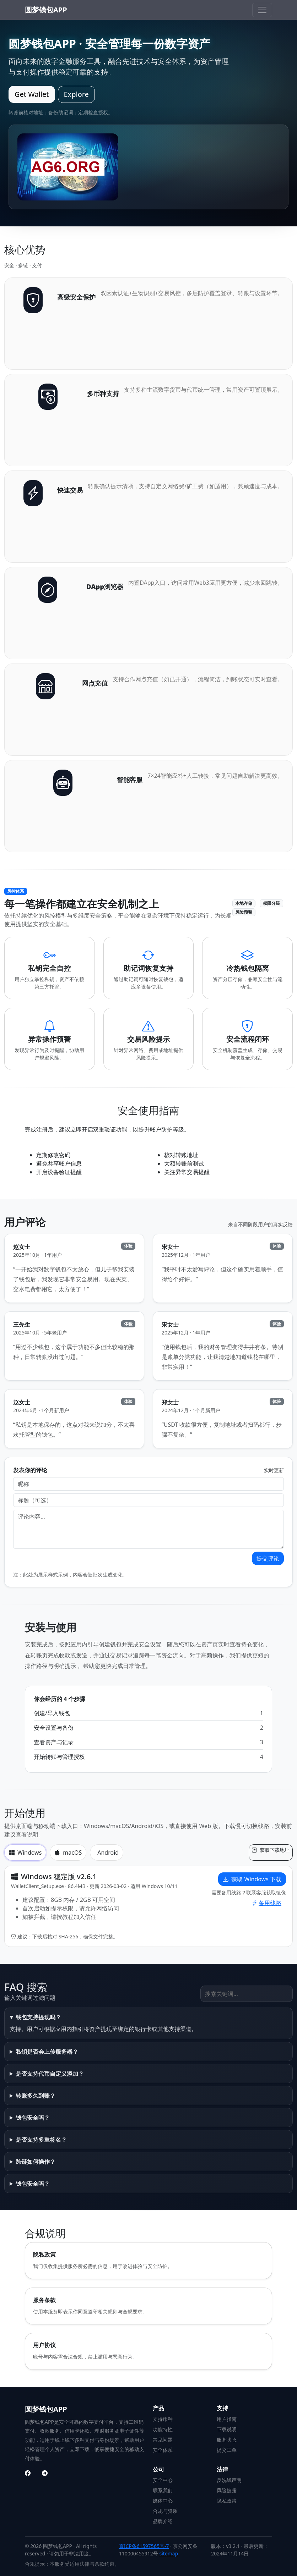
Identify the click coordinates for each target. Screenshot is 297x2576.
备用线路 (266, 1903)
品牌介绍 (163, 2521)
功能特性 (163, 2429)
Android (108, 1852)
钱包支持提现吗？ (38, 2017)
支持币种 (163, 2419)
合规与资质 (165, 2511)
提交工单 (227, 2449)
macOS (68, 1852)
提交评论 (267, 1558)
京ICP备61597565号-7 (144, 2546)
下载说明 (227, 2429)
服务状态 (227, 2439)
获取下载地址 (271, 1849)
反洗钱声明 (229, 2480)
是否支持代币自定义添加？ (50, 2073)
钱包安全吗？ (33, 2117)
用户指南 (227, 2419)
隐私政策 (227, 2500)
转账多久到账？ (35, 2095)
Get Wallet (32, 94)
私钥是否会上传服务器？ (47, 2051)
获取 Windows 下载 (252, 1879)
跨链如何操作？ (35, 2161)
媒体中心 (163, 2500)
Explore (76, 94)
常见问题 (163, 2439)
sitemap (169, 2553)
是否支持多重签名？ (41, 2139)
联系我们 (163, 2490)
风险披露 (227, 2490)
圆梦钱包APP (46, 10)
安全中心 (163, 2480)
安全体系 (163, 2449)
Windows (25, 1852)
